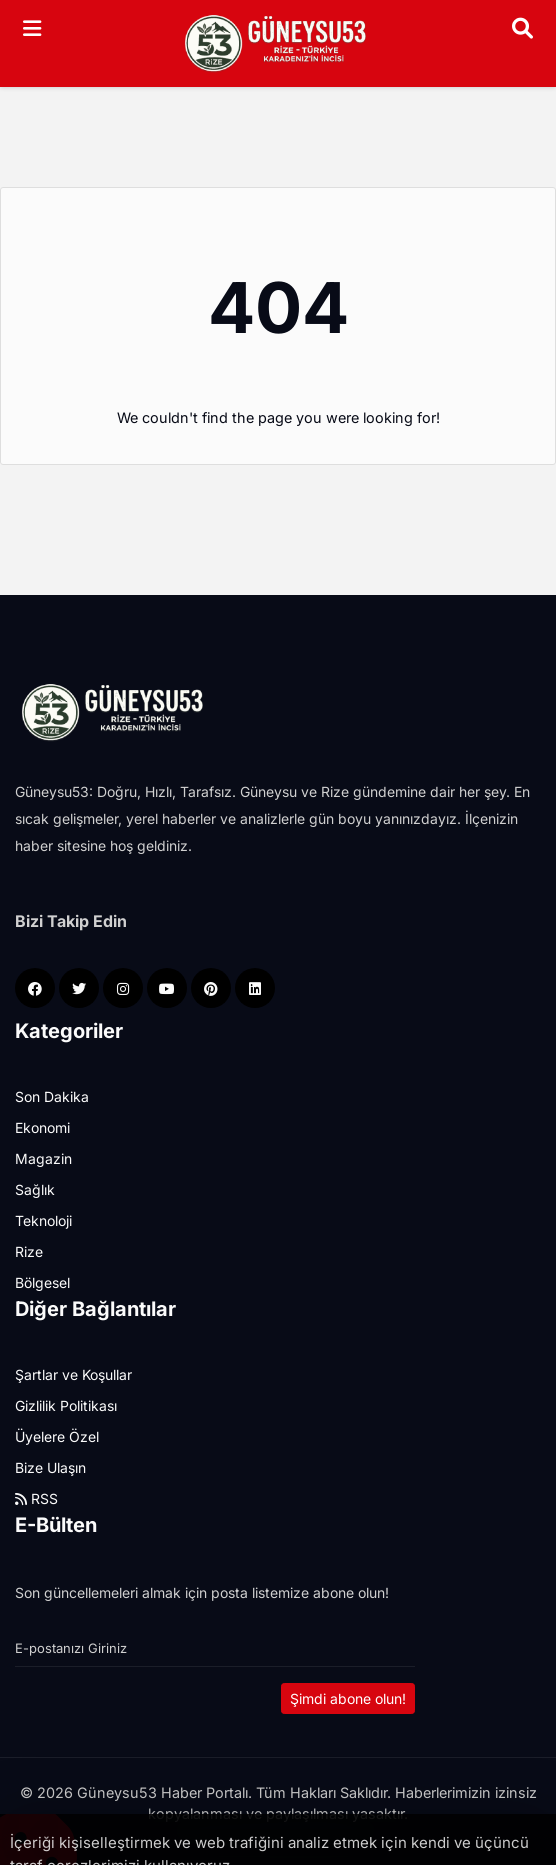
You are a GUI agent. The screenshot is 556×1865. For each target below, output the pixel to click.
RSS (36, 1498)
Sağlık (35, 1189)
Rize (29, 1251)
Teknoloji (43, 1220)
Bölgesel (42, 1282)
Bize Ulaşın (50, 1467)
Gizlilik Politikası (66, 1405)
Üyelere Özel (57, 1436)
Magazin (43, 1158)
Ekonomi (42, 1127)
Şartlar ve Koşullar (73, 1374)
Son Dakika (52, 1096)
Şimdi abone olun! (348, 1698)
